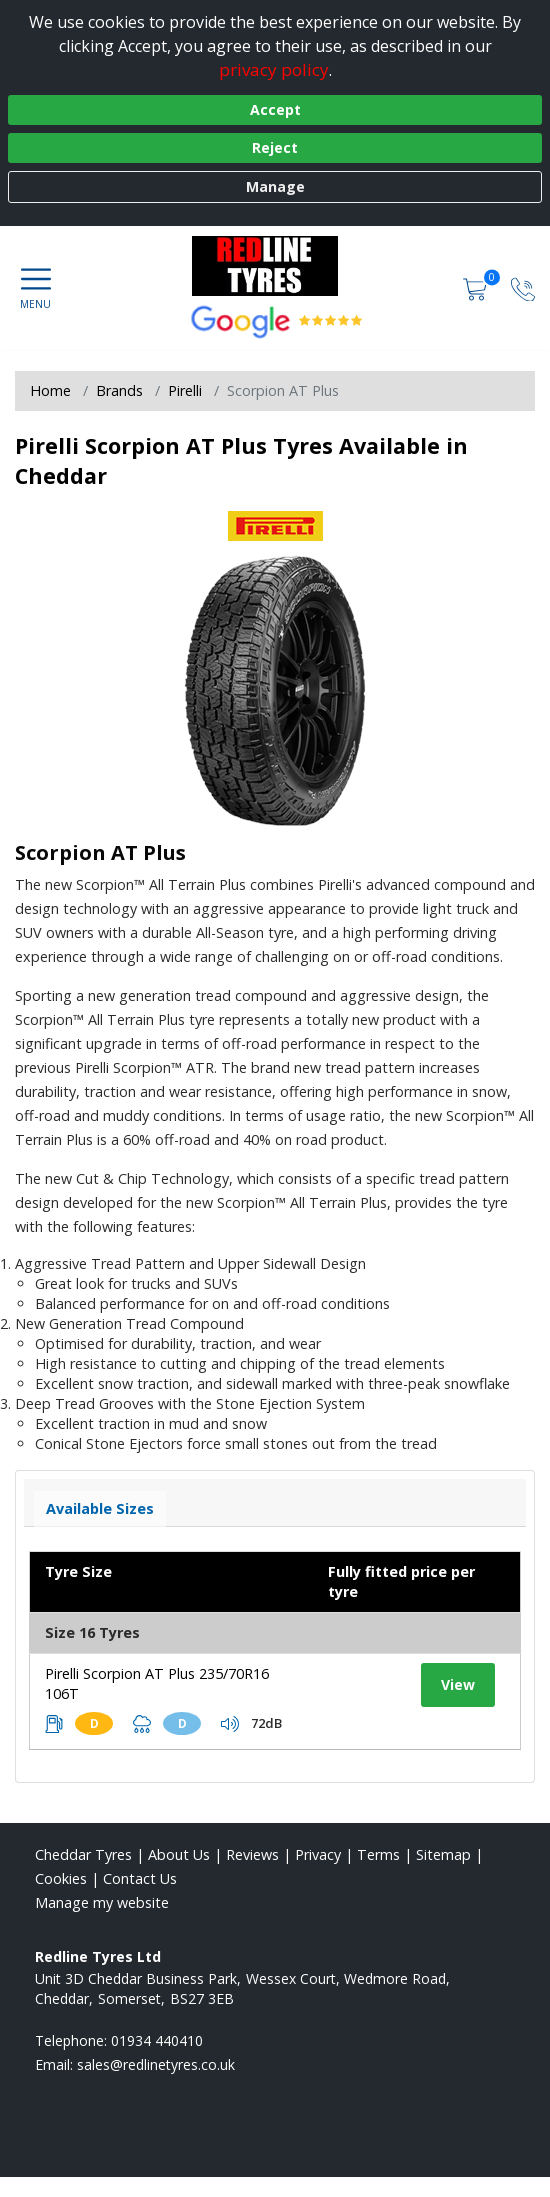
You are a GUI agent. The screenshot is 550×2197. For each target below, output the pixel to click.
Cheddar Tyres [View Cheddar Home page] (83, 1854)
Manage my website (102, 1902)
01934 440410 (157, 2040)
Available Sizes (100, 1508)
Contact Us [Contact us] (140, 1878)
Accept (275, 109)
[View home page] (275, 266)
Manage (275, 186)
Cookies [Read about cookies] (61, 1878)
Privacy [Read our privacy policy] (318, 1854)
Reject (275, 147)
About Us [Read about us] (179, 1854)
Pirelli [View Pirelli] (185, 390)
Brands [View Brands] (119, 390)
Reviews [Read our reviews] (252, 1854)
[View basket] (477, 287)
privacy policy (274, 69)
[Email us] (156, 2064)
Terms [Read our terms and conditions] (378, 1854)
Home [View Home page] (50, 390)
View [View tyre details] (458, 1684)
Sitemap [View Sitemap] (443, 1854)
